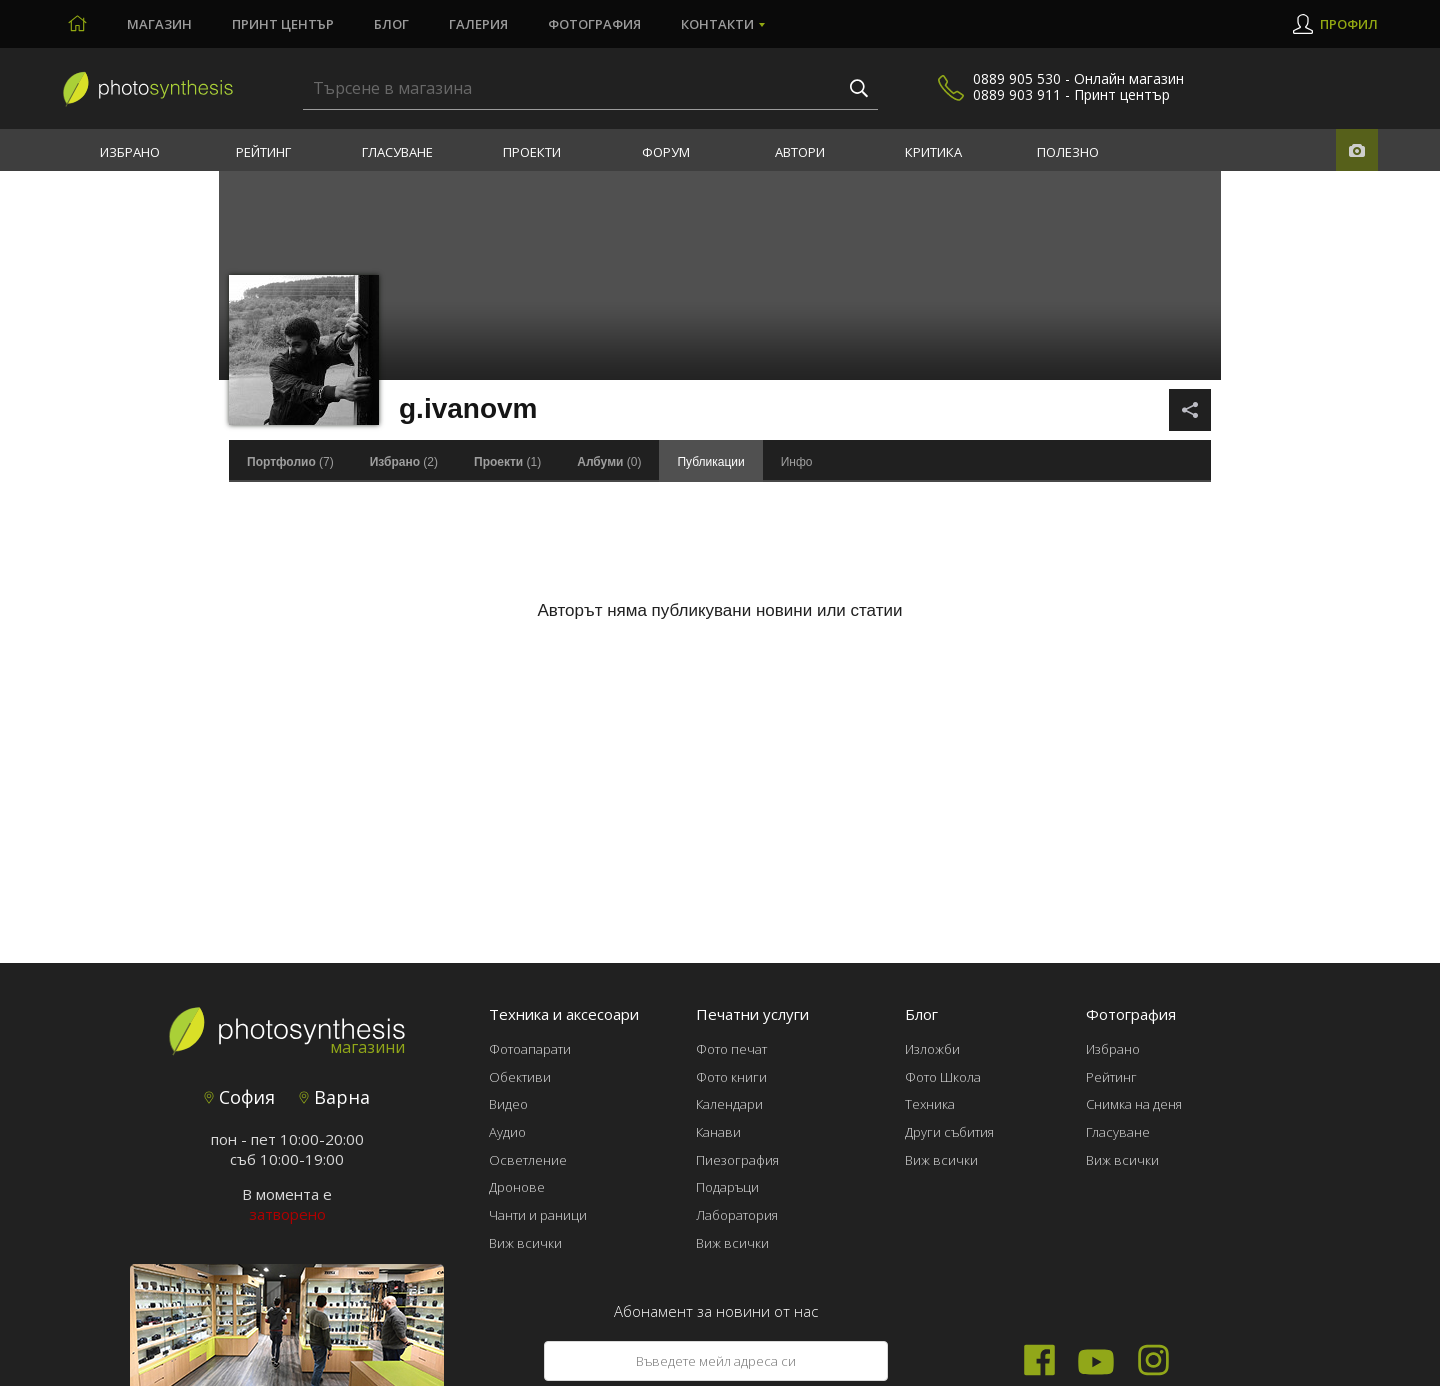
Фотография (594, 24)
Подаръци (727, 1187)
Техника (930, 1104)
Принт (283, 24)
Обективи (520, 1077)
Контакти (717, 24)
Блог (391, 24)
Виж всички (525, 1243)
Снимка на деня (1134, 1104)
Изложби (932, 1049)
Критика (933, 152)
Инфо (797, 462)
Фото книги (731, 1077)
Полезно (1068, 152)
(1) (507, 462)
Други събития (949, 1132)
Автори (800, 152)
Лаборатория (737, 1215)
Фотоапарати (530, 1049)
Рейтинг (263, 152)
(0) (609, 462)
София (239, 1097)
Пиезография (737, 1160)
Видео (508, 1104)
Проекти (532, 152)
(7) (290, 462)
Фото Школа (943, 1077)
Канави (718, 1132)
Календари (729, 1104)
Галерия (478, 24)
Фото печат (731, 1049)
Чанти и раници (538, 1215)
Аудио (507, 1132)
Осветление (528, 1160)
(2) (404, 462)
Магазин (159, 24)
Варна (334, 1097)
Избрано (130, 152)
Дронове (517, 1187)
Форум (666, 152)
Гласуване (397, 152)
